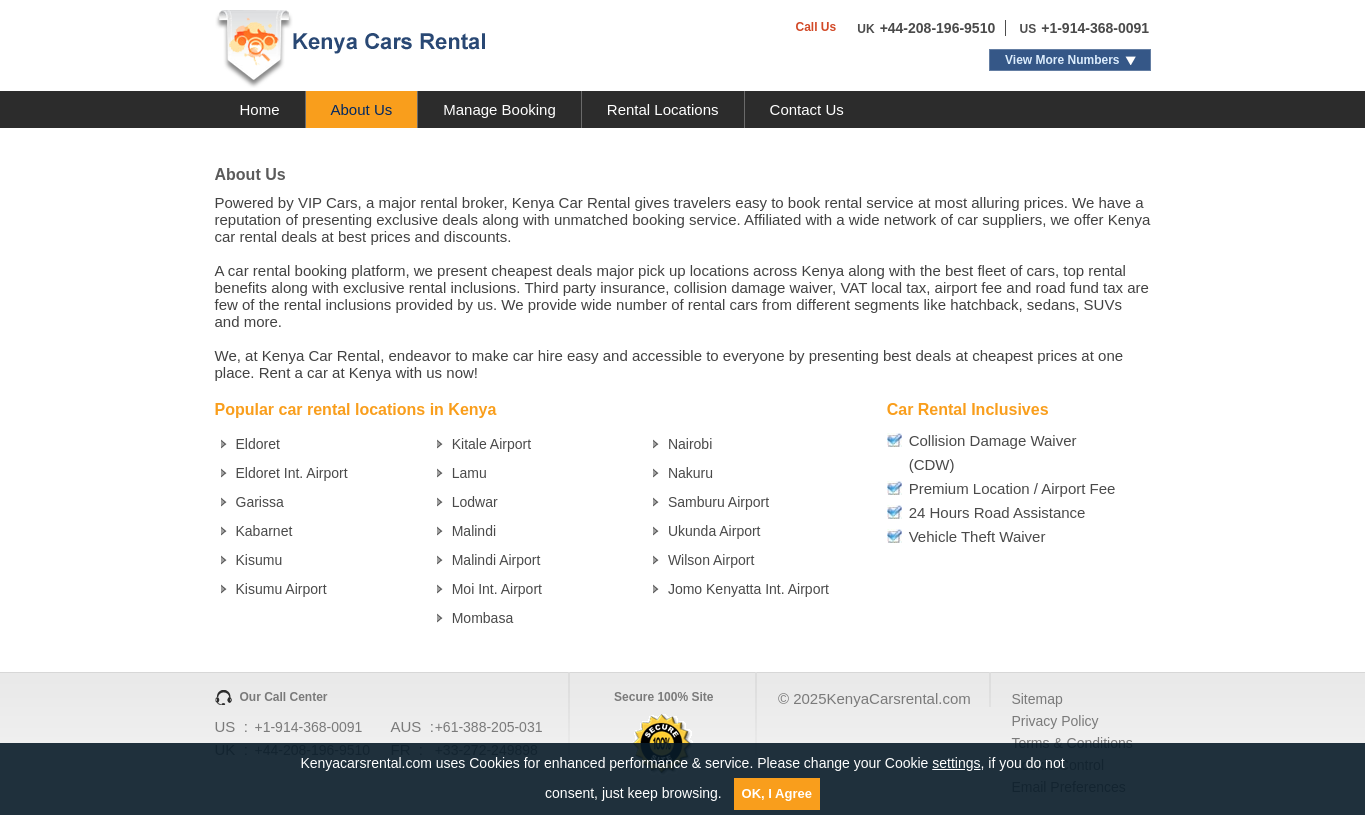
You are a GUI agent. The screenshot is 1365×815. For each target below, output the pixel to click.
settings (956, 763)
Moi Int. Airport (497, 589)
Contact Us (807, 109)
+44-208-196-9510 (938, 28)
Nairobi (690, 444)
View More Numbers (1062, 60)
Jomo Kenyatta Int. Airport (748, 589)
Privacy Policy (1054, 721)
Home (260, 109)
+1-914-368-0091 (1095, 28)
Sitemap (1036, 699)
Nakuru (690, 473)
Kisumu (259, 560)
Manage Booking (499, 109)
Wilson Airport (711, 560)
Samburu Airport (718, 502)
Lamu (469, 473)
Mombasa (482, 618)
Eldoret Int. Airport (292, 473)
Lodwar (475, 502)
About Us (362, 109)
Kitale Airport (491, 444)
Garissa (260, 502)
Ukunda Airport (714, 531)
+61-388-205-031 (489, 727)
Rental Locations (663, 109)
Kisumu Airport (281, 589)
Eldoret (258, 444)
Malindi (474, 531)
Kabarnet (264, 531)
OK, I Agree (777, 793)
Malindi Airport (496, 560)
